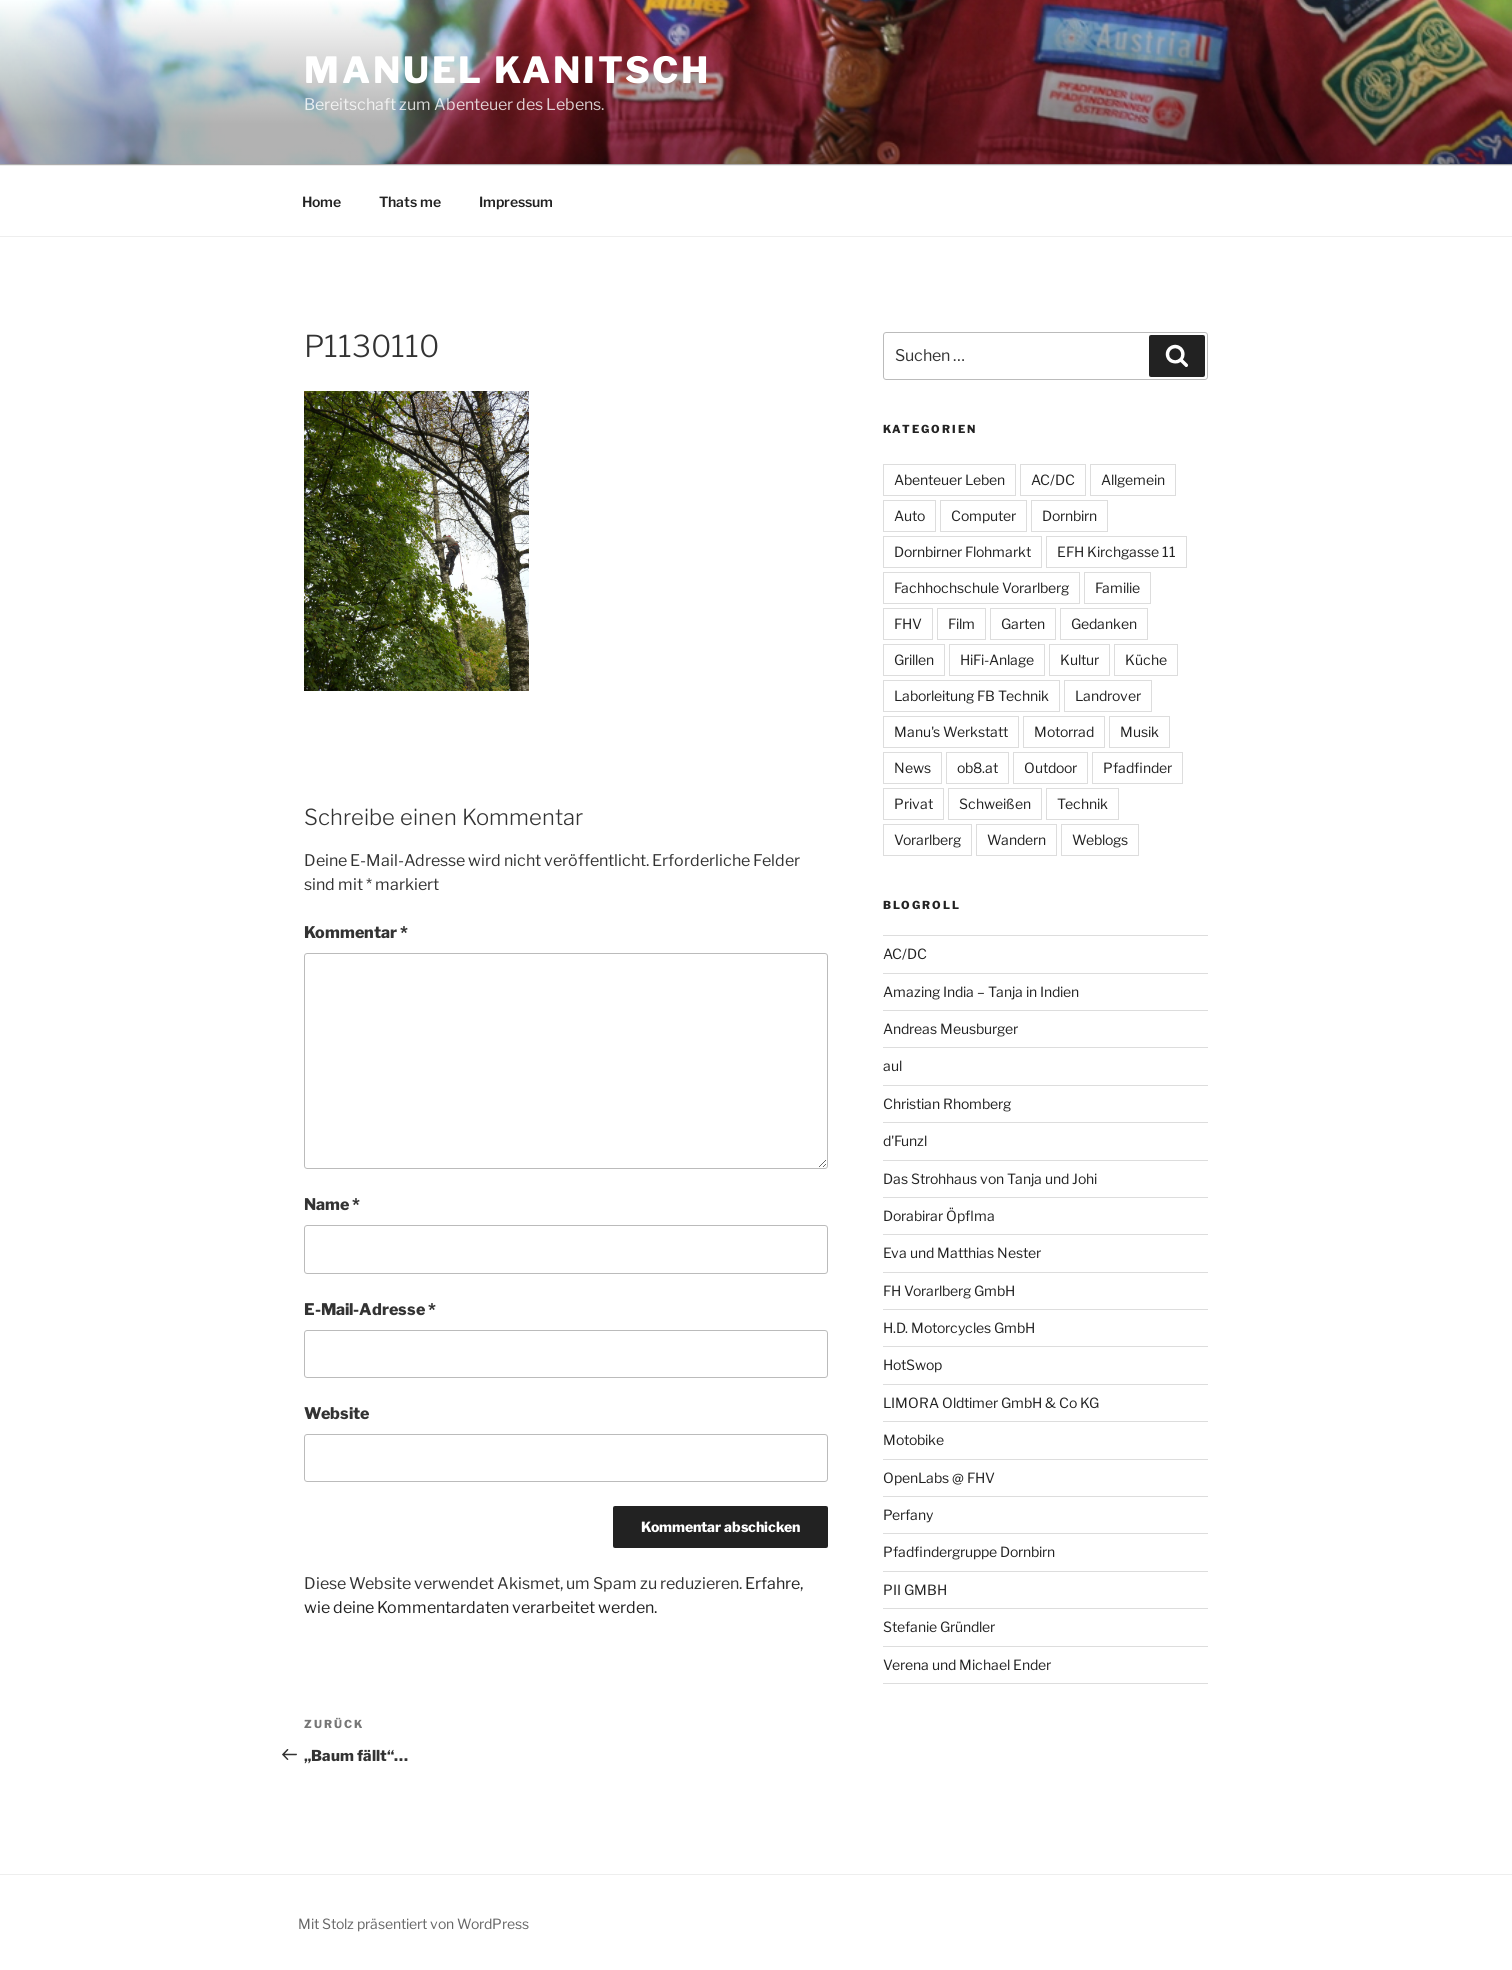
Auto (909, 515)
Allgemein (1133, 479)
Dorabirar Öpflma (939, 1215)
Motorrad (1064, 731)
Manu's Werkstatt (951, 731)
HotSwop (912, 1364)
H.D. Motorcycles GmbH (959, 1327)
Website (336, 1413)
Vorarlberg (927, 839)
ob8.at (977, 767)
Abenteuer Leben (949, 479)
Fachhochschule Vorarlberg (981, 587)
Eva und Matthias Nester (962, 1252)
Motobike (913, 1439)
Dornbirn (1069, 515)
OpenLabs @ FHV (939, 1477)
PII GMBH (915, 1589)
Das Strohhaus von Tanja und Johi (990, 1178)
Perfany (908, 1514)
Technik (1082, 803)
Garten (1023, 623)
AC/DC (1053, 479)
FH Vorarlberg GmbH (949, 1290)
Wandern (1016, 839)
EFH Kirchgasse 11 (1116, 551)
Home (321, 201)
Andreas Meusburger (950, 1028)
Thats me (410, 201)
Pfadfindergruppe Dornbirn (969, 1551)
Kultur (1079, 659)
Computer (983, 515)
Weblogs (1100, 839)
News (912, 767)
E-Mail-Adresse (370, 1309)
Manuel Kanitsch (507, 70)
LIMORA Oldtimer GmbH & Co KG (991, 1402)
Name (332, 1204)
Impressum (516, 201)
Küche (1146, 659)
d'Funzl (905, 1140)
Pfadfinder (1137, 767)
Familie (1117, 587)
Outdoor (1050, 767)
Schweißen (995, 803)
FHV (908, 623)
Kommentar (356, 932)
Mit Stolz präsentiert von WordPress (413, 1923)
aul (892, 1065)
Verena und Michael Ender (967, 1664)
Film (961, 623)
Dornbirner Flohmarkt (962, 551)
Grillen (914, 659)
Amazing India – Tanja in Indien (981, 991)
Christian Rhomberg (947, 1103)
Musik (1139, 731)
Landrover (1108, 695)
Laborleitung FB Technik (971, 695)
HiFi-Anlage (997, 659)
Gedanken (1104, 623)
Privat (913, 803)
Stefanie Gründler (939, 1626)
